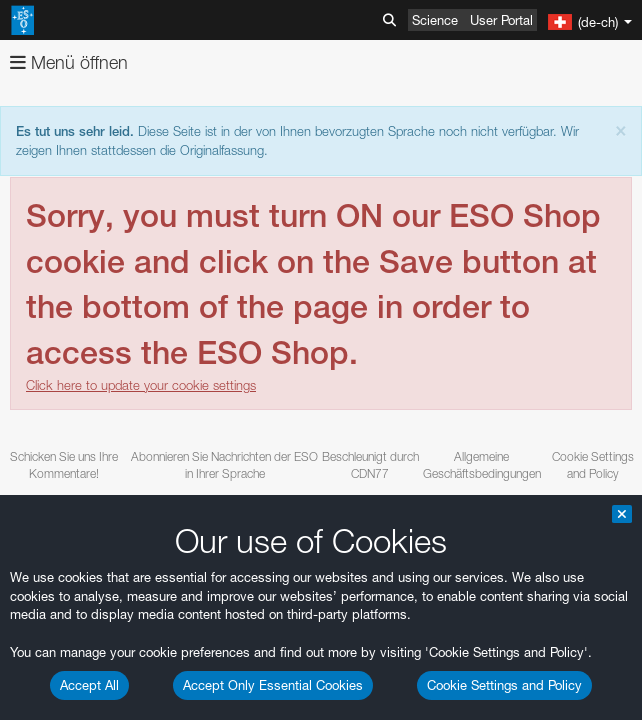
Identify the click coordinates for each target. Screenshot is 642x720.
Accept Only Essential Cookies (273, 685)
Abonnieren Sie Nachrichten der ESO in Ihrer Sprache (224, 465)
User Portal (501, 20)
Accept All (89, 685)
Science (435, 20)
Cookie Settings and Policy (504, 685)
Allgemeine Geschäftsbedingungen (482, 465)
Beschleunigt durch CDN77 (370, 465)
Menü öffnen (69, 62)
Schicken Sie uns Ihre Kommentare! (64, 465)
